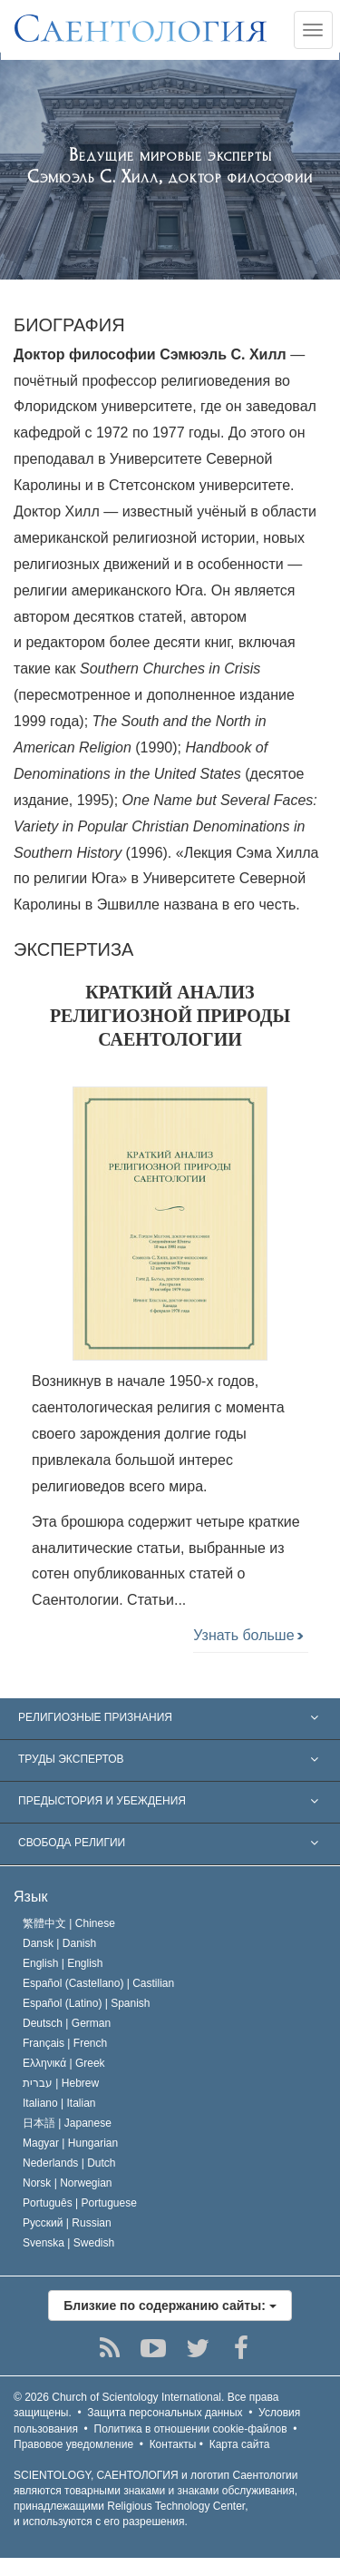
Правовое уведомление (73, 2444)
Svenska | (68, 2243)
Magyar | (70, 2143)
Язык (30, 1896)
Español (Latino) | (87, 2003)
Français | (65, 2043)
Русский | (67, 2223)
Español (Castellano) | (98, 1983)
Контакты (173, 2444)
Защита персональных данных (164, 2412)
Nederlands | (69, 2163)
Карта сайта (239, 2444)
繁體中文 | (69, 1923)
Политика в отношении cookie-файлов (190, 2429)
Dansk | (59, 1943)
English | (63, 1963)
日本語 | (67, 2123)
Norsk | (67, 2183)
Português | (80, 2203)
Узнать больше (248, 1635)
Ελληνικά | (64, 2063)
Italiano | (59, 2103)
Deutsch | (67, 2023)
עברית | (61, 2083)
